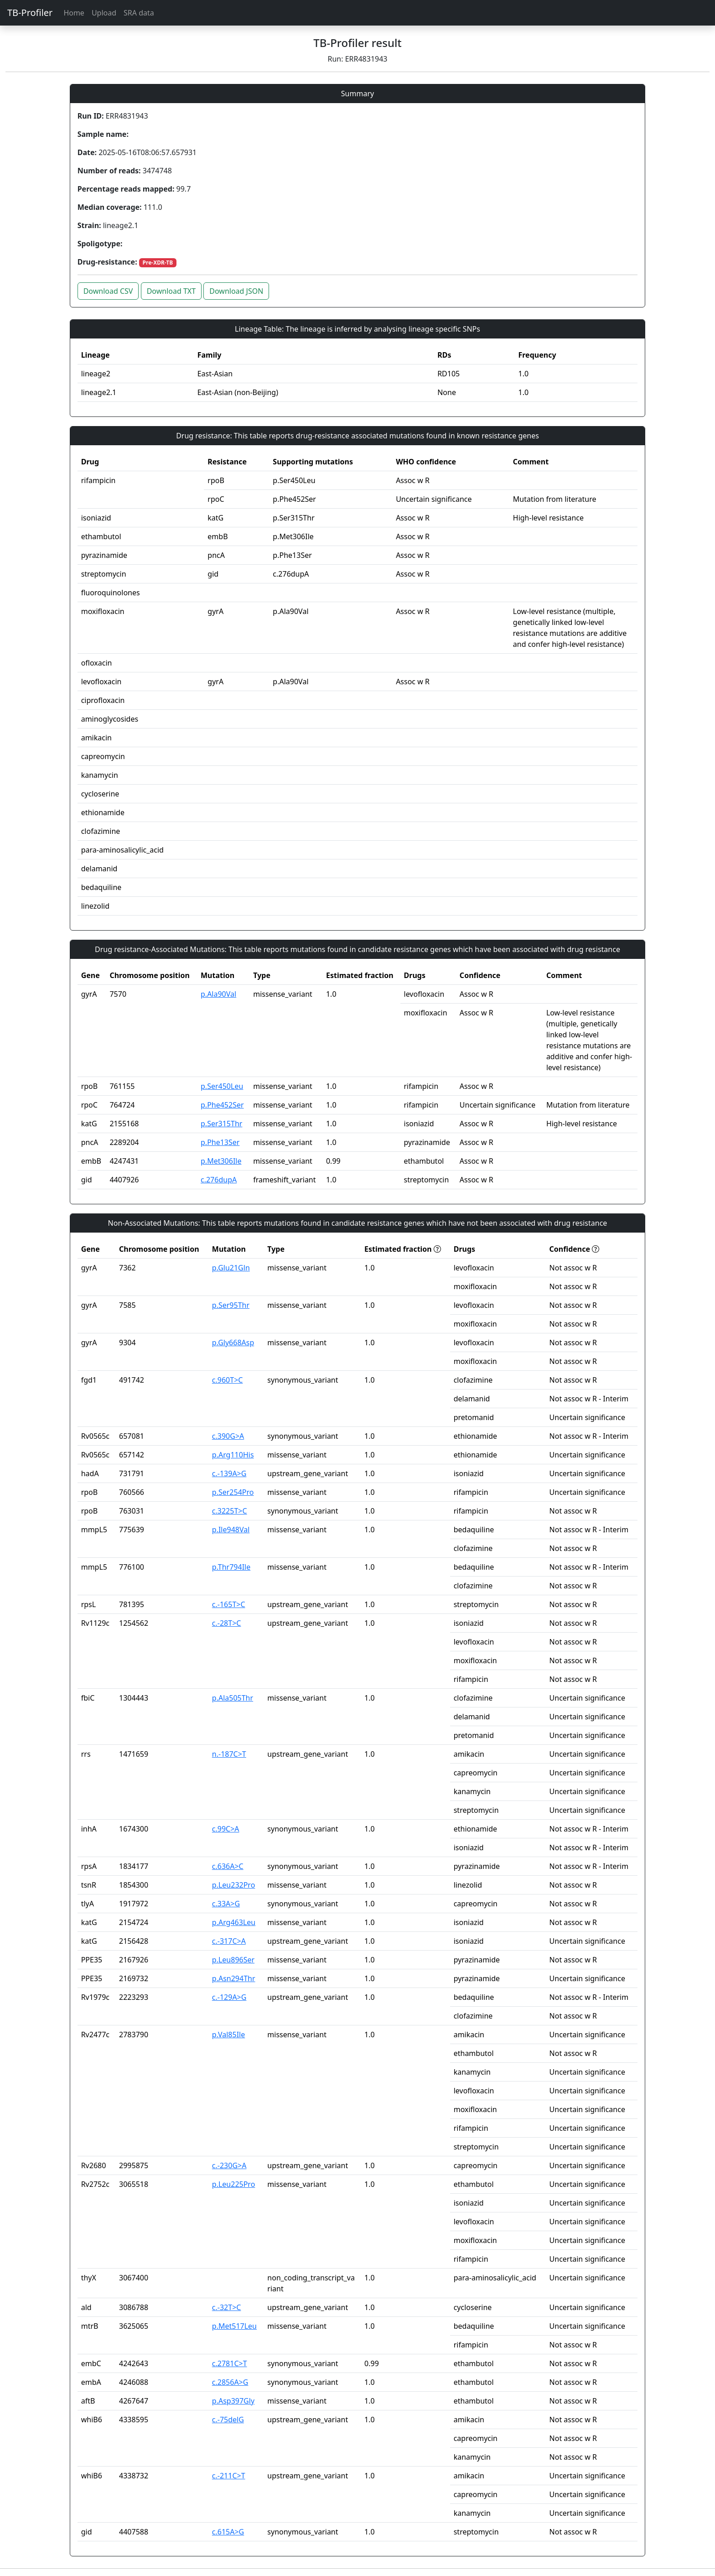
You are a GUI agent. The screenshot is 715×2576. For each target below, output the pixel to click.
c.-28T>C (226, 1623)
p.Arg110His (233, 1455)
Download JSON (236, 291)
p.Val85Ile (228, 2035)
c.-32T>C (226, 2307)
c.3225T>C (229, 1511)
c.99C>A (225, 1829)
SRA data (139, 13)
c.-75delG (228, 2420)
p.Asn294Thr (233, 1978)
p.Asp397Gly (233, 2401)
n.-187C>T (229, 1754)
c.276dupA (219, 1180)
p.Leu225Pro (233, 2184)
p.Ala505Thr (232, 1698)
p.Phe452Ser (222, 1105)
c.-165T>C (228, 1604)
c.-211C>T (228, 2476)
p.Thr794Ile (231, 1567)
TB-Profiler (29, 12)
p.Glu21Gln (231, 1268)
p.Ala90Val (218, 994)
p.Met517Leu (234, 2326)
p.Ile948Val (231, 1530)
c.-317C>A (229, 1941)
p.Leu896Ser (233, 1960)
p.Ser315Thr (221, 1124)
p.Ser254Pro (233, 1492)
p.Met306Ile (221, 1161)
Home (73, 13)
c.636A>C (228, 1866)
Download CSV (108, 291)
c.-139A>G (229, 1473)
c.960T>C (227, 1380)
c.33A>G (226, 1904)
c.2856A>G (230, 2382)
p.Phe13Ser (220, 1142)
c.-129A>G (229, 1997)
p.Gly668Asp (233, 1342)
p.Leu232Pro (233, 1885)
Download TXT (171, 291)
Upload (104, 13)
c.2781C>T (229, 2363)
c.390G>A (228, 1436)
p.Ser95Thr (230, 1305)
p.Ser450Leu (222, 1086)
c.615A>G (228, 2532)
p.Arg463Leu (233, 1922)
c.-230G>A (229, 2165)
